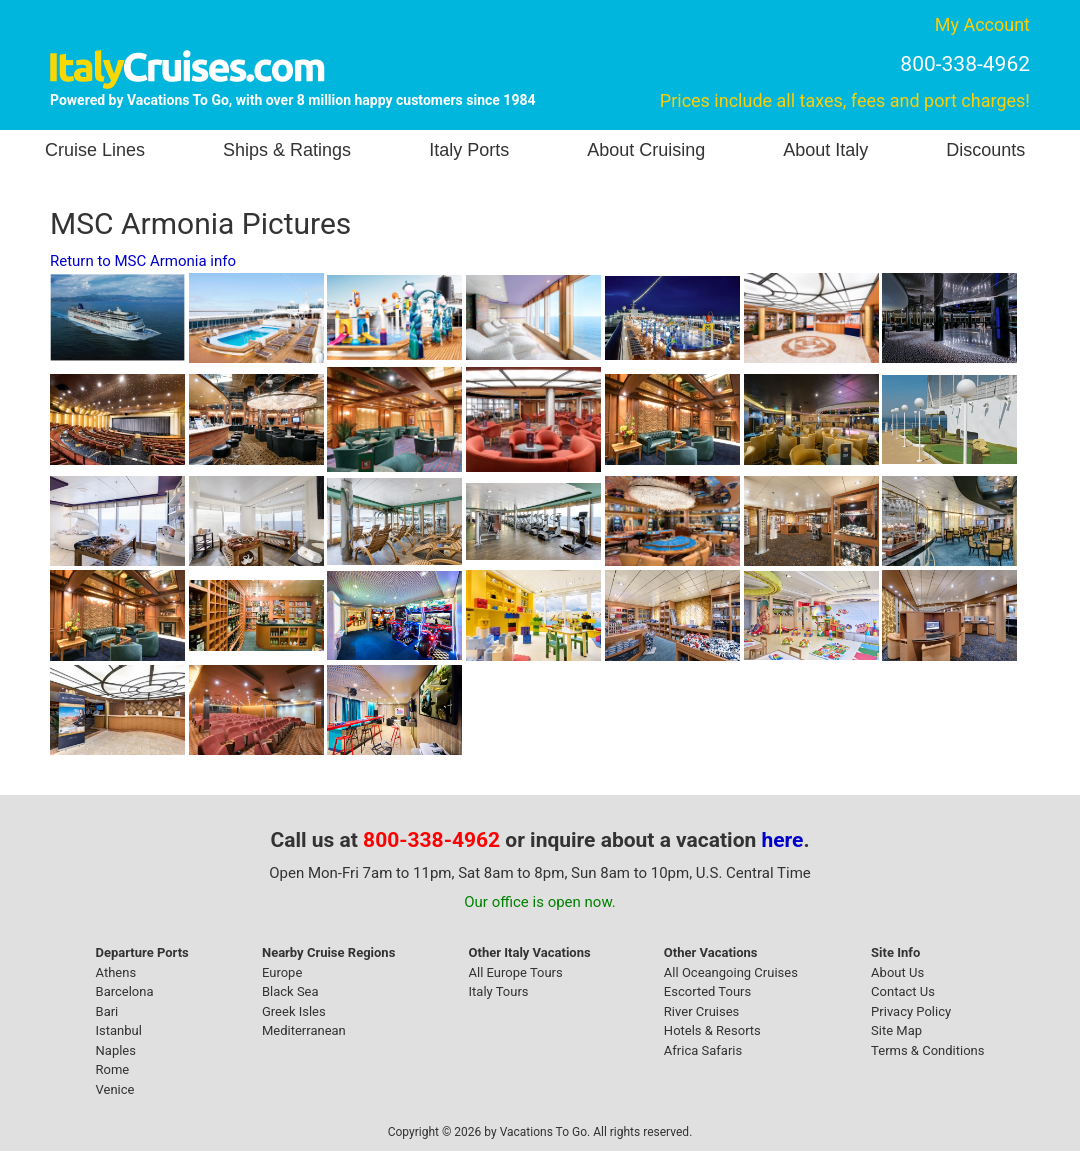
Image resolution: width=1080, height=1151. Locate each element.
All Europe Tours (516, 972)
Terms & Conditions (927, 1050)
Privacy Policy (911, 1011)
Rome (113, 1069)
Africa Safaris (703, 1050)
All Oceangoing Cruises (731, 972)
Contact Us (903, 991)
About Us (897, 972)
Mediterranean (304, 1030)
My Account (982, 24)
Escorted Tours (707, 991)
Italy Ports (469, 150)
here (783, 840)
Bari (107, 1011)
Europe (282, 972)
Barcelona (125, 991)
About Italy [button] (825, 150)
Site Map (896, 1030)
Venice (115, 1089)
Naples (116, 1050)
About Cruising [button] (646, 150)
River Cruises (701, 1011)
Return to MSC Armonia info (143, 261)
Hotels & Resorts (712, 1030)
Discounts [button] (985, 150)
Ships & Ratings (287, 150)
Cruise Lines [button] (95, 150)
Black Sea (290, 991)
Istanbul (119, 1030)
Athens (116, 972)
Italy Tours (499, 991)
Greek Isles (294, 1011)
